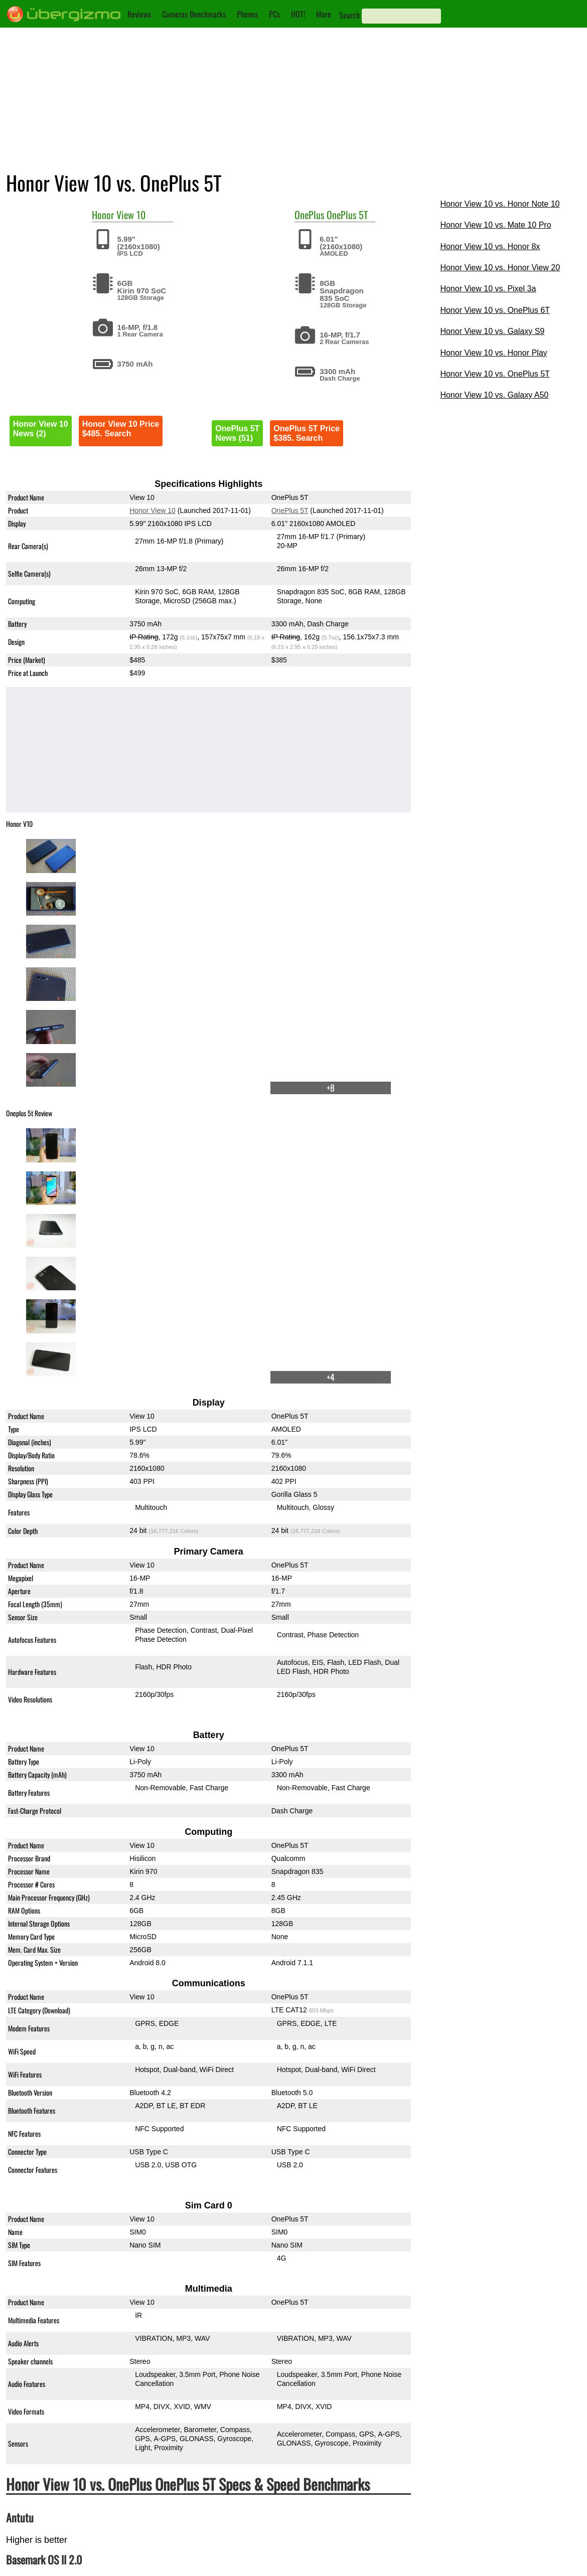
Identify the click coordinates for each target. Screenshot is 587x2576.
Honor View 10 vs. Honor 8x (490, 246)
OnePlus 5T (347, 214)
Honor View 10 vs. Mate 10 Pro (495, 225)
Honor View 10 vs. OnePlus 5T (494, 374)
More (323, 14)
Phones (247, 14)
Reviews (139, 14)
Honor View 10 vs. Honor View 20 (500, 267)
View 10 (130, 214)
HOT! (298, 14)
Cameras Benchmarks (194, 14)
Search (349, 15)
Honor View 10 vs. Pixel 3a (488, 288)
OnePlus (309, 214)
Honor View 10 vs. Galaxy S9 (492, 331)
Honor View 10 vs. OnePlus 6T (494, 310)
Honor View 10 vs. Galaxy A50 (494, 395)
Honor (103, 214)
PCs (274, 14)
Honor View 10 (152, 510)
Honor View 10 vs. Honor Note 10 (499, 204)
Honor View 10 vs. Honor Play (493, 353)
